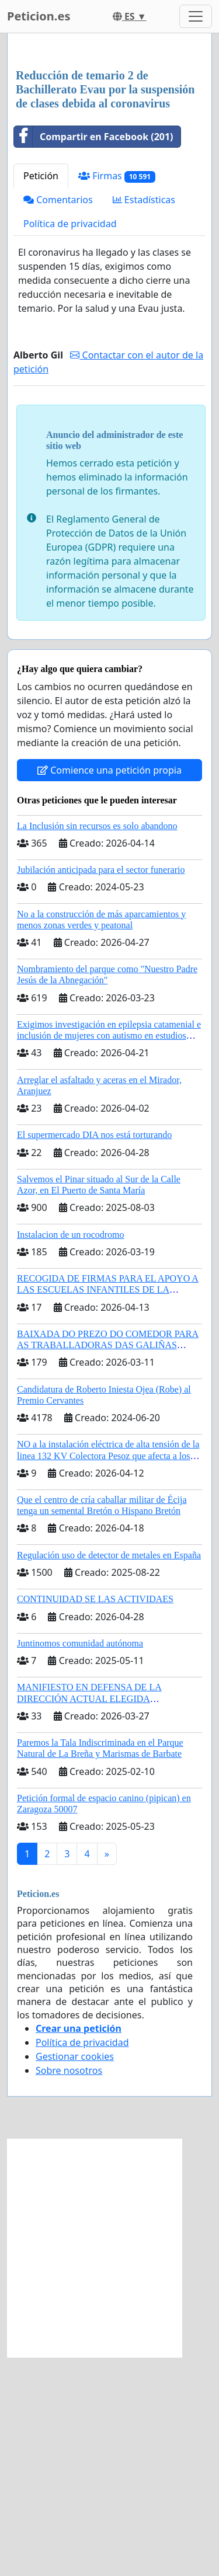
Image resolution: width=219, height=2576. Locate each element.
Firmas (116, 395)
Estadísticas (144, 418)
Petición (40, 394)
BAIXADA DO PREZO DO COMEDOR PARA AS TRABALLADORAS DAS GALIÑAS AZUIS (108, 1564)
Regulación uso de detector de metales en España (109, 1774)
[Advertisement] (109, 161)
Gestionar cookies (75, 2275)
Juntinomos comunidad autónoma (80, 1862)
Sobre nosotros (69, 2289)
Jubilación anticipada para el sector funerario (101, 1089)
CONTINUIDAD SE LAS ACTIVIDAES (95, 1818)
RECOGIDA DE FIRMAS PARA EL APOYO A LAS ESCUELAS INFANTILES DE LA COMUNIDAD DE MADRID (108, 1508)
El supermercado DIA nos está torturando (94, 1354)
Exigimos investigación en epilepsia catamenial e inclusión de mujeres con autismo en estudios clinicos (109, 1254)
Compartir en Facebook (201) (93, 355)
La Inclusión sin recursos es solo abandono (97, 1045)
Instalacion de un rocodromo (70, 1453)
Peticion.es (38, 16)
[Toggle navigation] (195, 16)
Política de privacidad (70, 442)
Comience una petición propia (109, 989)
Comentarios (58, 418)
